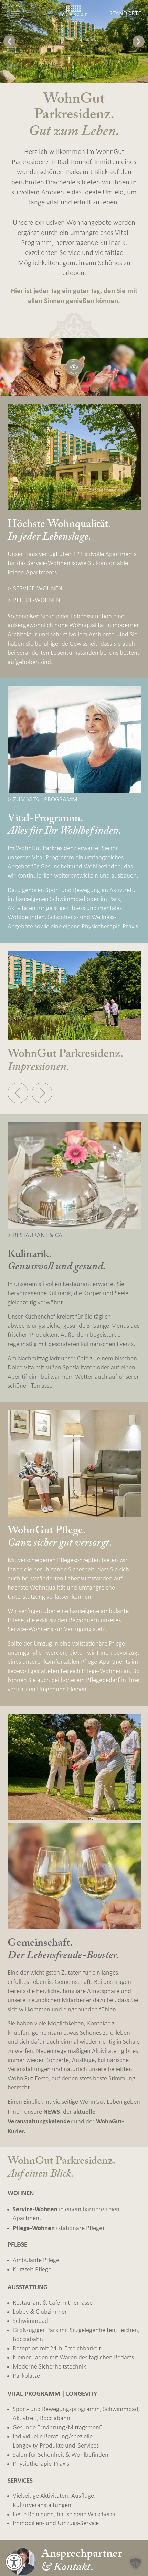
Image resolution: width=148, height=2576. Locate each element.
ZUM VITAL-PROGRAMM (45, 799)
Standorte (125, 14)
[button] (9, 41)
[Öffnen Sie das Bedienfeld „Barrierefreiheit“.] (14, 2562)
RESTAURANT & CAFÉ (40, 1235)
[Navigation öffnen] (15, 13)
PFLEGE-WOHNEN (36, 600)
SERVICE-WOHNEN (37, 589)
